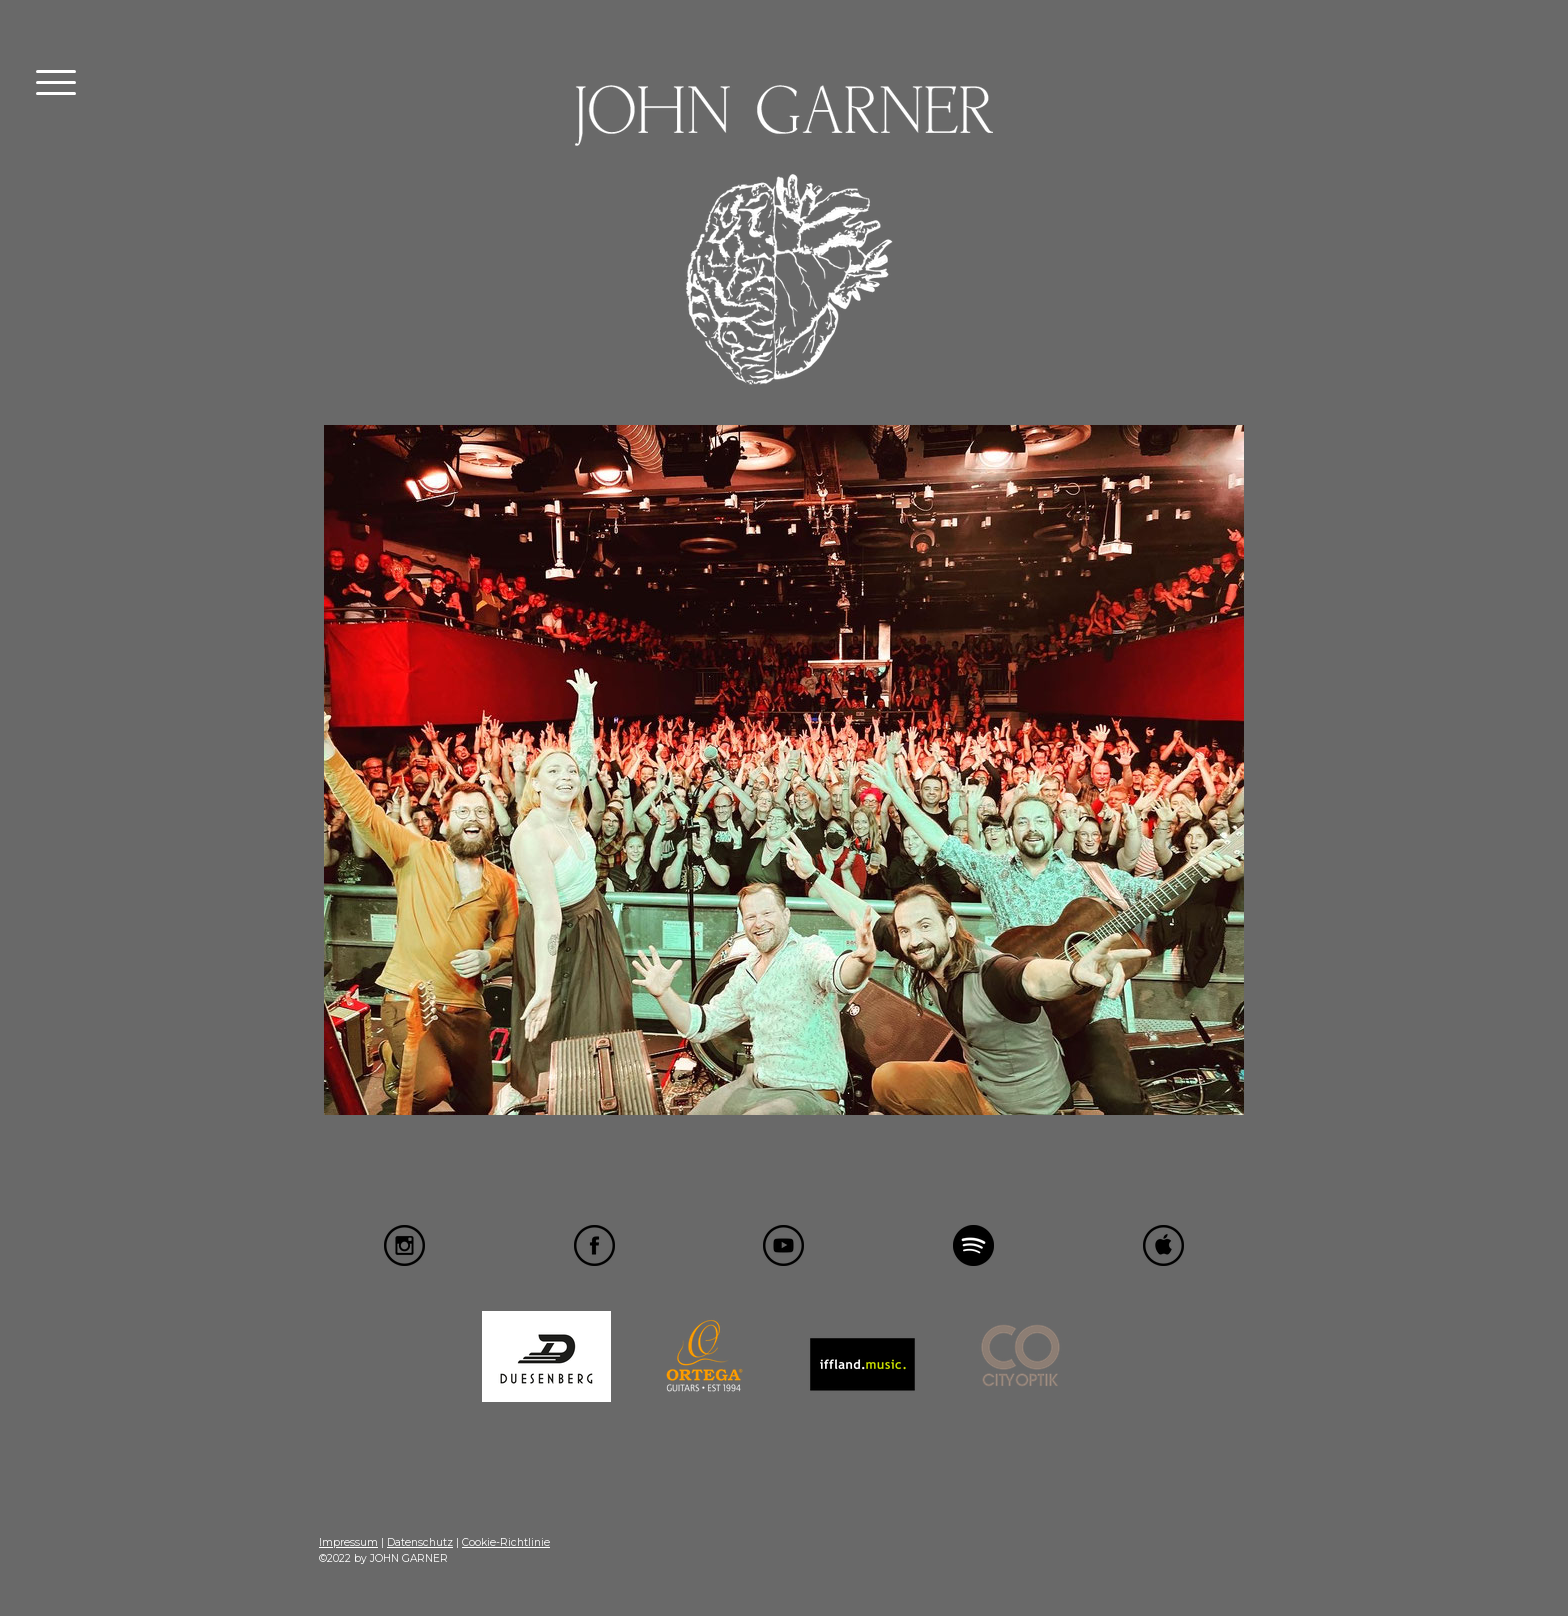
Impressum (348, 1542)
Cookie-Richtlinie (506, 1542)
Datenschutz (420, 1542)
